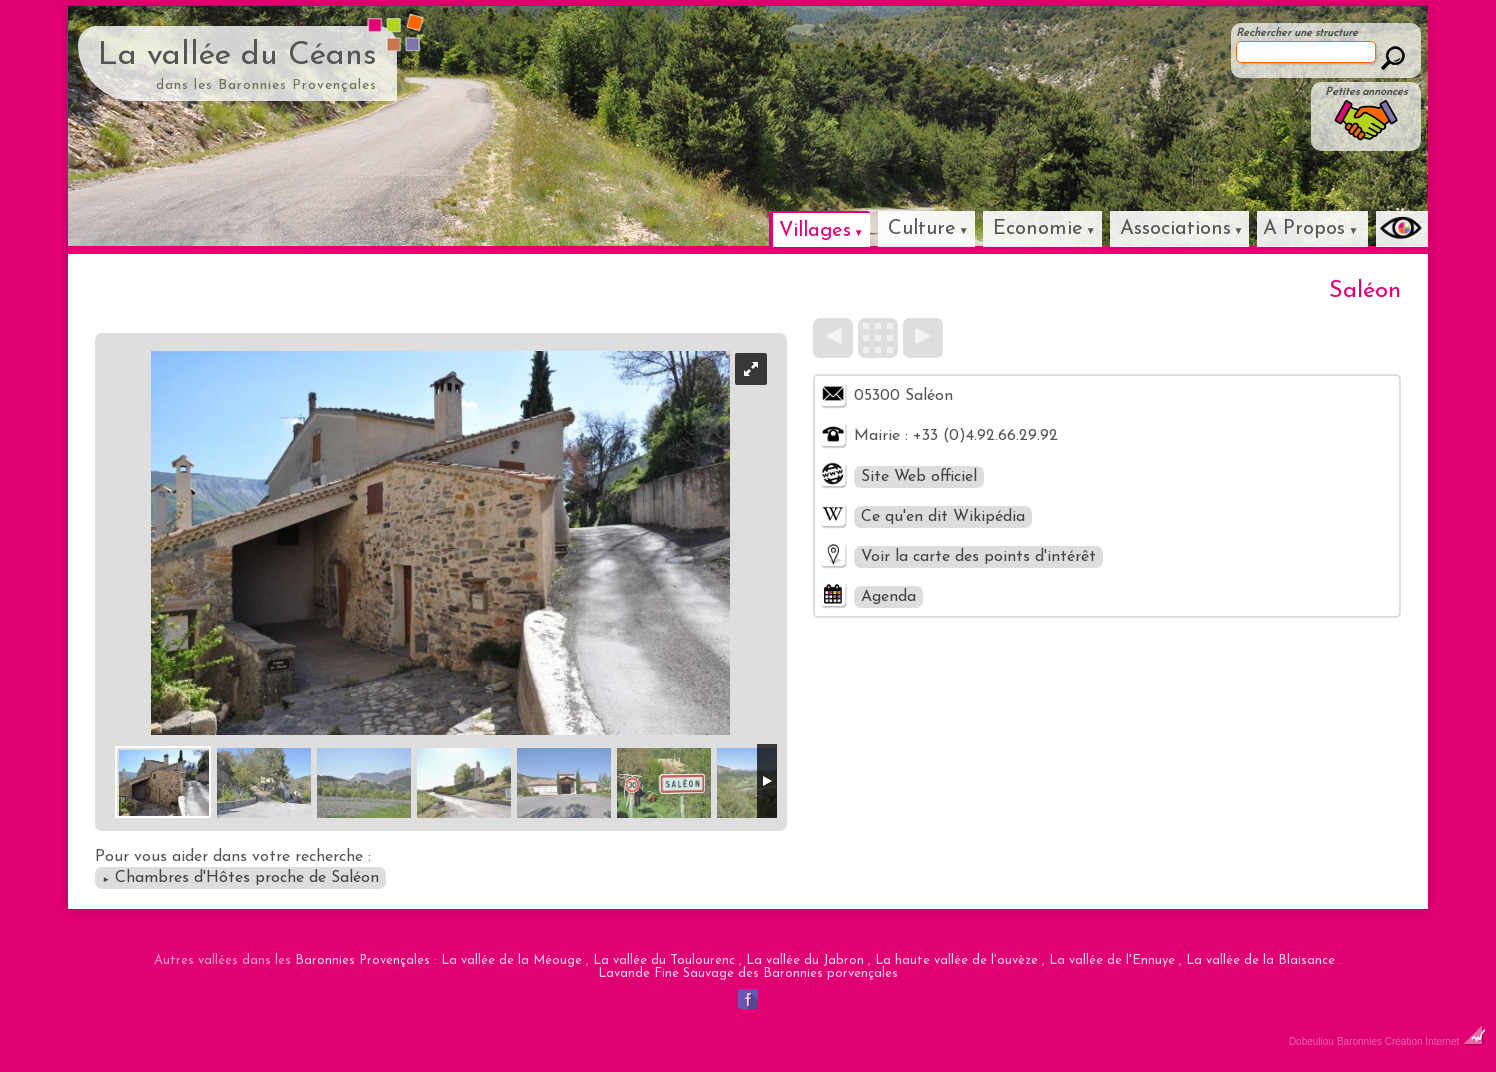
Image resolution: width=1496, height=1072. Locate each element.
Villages (815, 231)
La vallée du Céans (237, 56)
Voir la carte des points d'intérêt (978, 557)
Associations (1175, 229)
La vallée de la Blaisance (1260, 960)
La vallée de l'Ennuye (1112, 960)
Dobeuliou (1311, 1041)
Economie (1038, 229)
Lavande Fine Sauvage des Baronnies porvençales (748, 973)
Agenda (888, 597)
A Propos (1304, 229)
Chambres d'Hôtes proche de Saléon (240, 878)
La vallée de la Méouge (511, 960)
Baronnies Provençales (362, 960)
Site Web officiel (919, 477)
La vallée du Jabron (805, 960)
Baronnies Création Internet (1411, 1041)
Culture (922, 229)
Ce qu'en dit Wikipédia (943, 517)
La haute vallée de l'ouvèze (956, 960)
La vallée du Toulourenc (664, 960)
